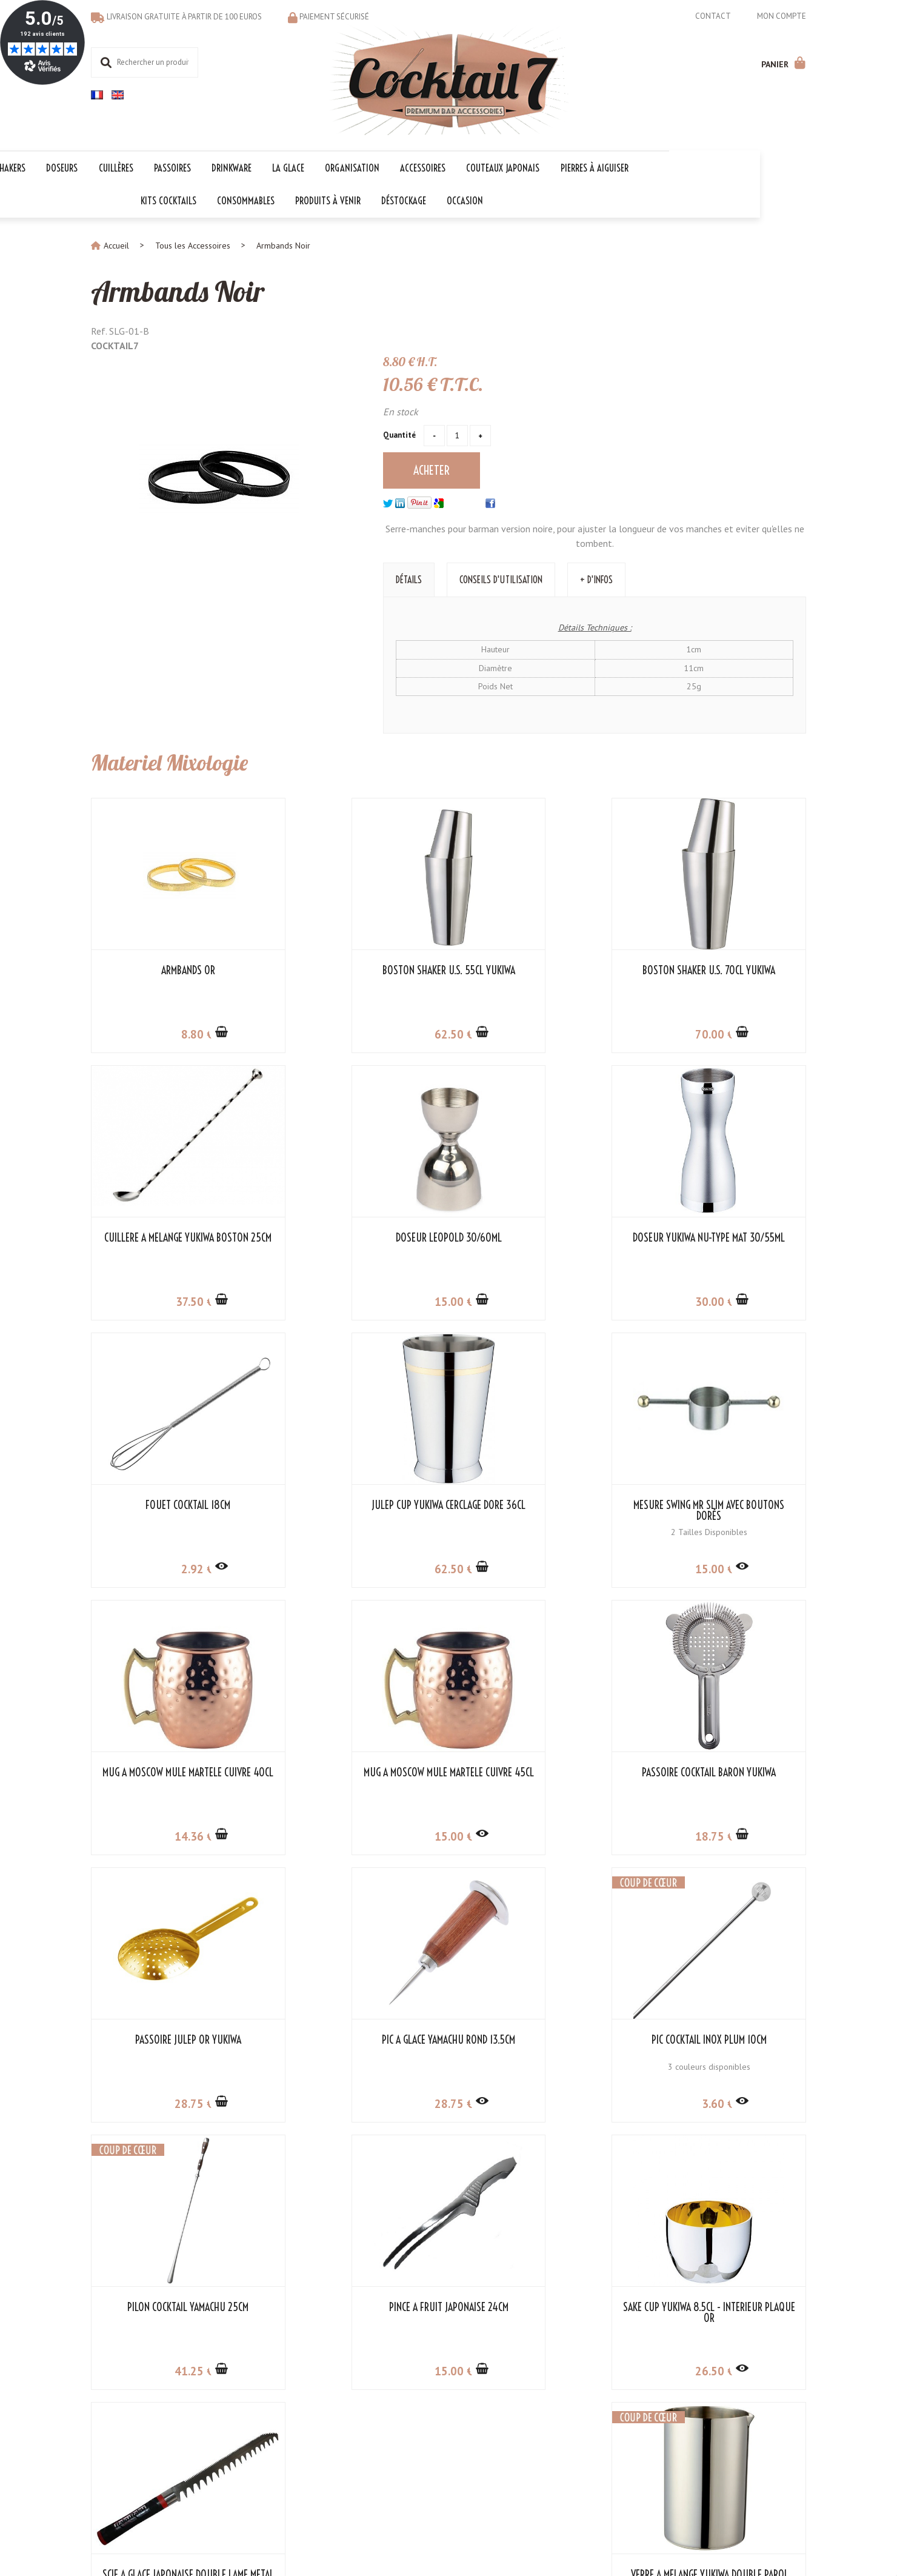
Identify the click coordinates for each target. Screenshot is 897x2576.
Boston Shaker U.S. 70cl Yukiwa (540, 969)
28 (175, 1835)
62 (358, 1033)
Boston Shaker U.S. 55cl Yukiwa (356, 969)
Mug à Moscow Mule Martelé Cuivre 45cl (540, 1510)
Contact (713, 16)
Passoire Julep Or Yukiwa (174, 1771)
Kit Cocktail (353, 2412)
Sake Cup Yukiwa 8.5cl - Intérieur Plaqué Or (357, 2044)
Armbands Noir (179, 290)
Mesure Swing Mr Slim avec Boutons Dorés (173, 1510)
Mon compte (781, 16)
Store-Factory (485, 2527)
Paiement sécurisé (334, 17)
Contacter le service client (138, 2399)
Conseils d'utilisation (500, 578)
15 (175, 1300)
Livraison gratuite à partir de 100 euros (184, 17)
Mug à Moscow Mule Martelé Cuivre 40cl (356, 1510)
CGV (219, 2412)
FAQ (98, 2412)
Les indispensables (367, 2437)
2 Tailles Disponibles (173, 1531)
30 (358, 1300)
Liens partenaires (243, 2425)
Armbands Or (174, 969)
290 (538, 2102)
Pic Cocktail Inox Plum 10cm (540, 1771)
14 (358, 1568)
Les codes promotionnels (379, 2463)
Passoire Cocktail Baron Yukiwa (723, 1504)
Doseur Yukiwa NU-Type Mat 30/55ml (356, 1242)
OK (550, 2440)
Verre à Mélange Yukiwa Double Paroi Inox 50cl (723, 2044)
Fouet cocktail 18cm (540, 1236)
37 (726, 1033)
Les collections (360, 2399)
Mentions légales (417, 2527)
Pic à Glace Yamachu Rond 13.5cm (357, 1771)
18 (725, 1568)
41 (725, 1835)
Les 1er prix (355, 2450)
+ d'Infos (596, 578)
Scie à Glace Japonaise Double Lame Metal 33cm (540, 2044)
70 (541, 1033)
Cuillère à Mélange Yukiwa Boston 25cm (724, 975)
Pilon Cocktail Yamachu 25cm (723, 1771)
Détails (409, 578)
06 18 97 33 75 (777, 2437)
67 (726, 2102)
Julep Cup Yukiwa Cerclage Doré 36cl (724, 1242)
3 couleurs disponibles (540, 1798)
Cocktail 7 (751, 2387)
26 (358, 2102)
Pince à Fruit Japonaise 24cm (173, 2038)
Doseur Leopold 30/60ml (174, 1236)
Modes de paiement (127, 2425)
